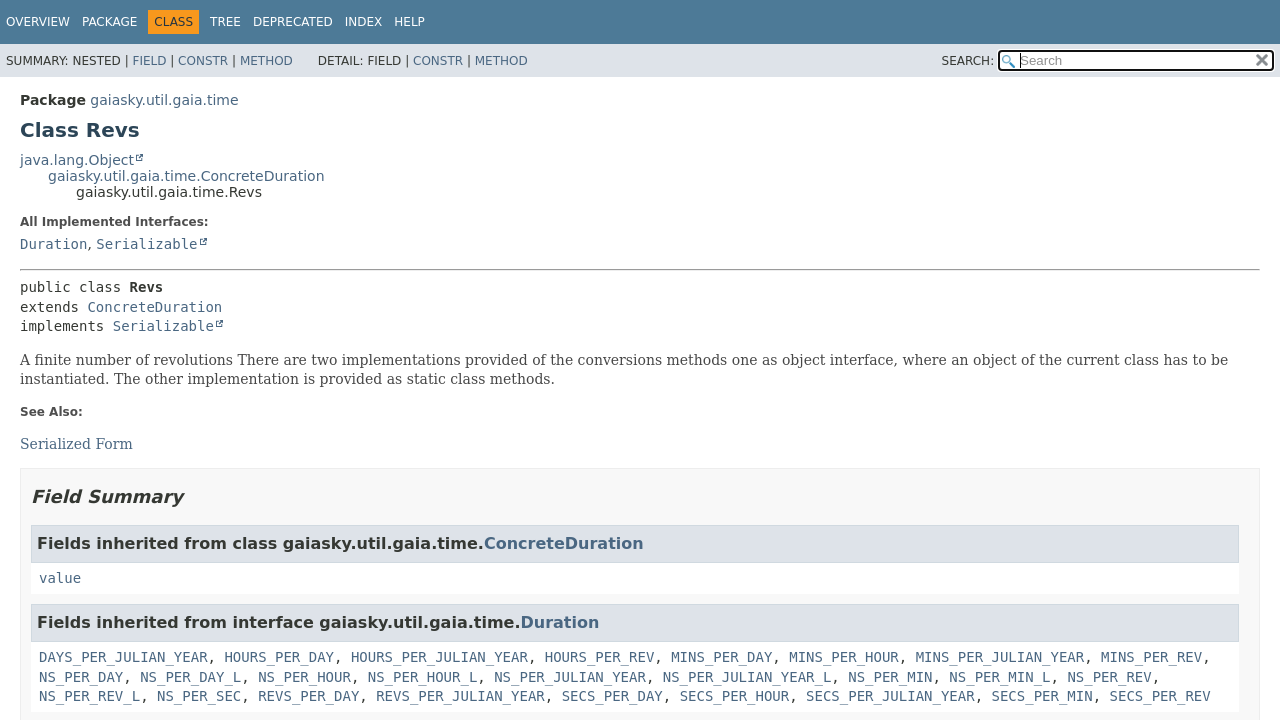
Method (266, 61)
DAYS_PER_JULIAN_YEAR (123, 657)
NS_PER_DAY (81, 677)
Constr (203, 61)
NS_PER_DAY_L (190, 677)
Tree (225, 22)
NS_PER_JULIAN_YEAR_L (747, 677)
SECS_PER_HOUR (735, 696)
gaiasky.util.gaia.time (164, 100)
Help (409, 22)
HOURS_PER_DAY (279, 657)
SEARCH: (968, 61)
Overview (38, 22)
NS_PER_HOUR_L (423, 677)
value (60, 578)
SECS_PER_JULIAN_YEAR (890, 696)
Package (109, 22)
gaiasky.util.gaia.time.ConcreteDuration (186, 176)
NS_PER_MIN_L (999, 677)
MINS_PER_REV (1151, 657)
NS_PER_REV (1109, 677)
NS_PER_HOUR (304, 677)
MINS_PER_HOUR (844, 657)
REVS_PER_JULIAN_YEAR (460, 696)
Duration (53, 244)
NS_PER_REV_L (89, 696)
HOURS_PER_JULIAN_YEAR (439, 657)
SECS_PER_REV (1160, 696)
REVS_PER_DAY (308, 696)
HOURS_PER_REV (600, 657)
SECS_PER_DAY (612, 696)
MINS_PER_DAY (721, 657)
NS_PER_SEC (199, 696)
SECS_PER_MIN (1042, 696)
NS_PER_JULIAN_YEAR (570, 677)
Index (364, 22)
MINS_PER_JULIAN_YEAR (1000, 657)
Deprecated (293, 22)
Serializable (146, 244)
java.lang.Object (77, 160)
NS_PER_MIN (890, 677)
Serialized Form (76, 444)
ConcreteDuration (154, 307)
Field (149, 61)
